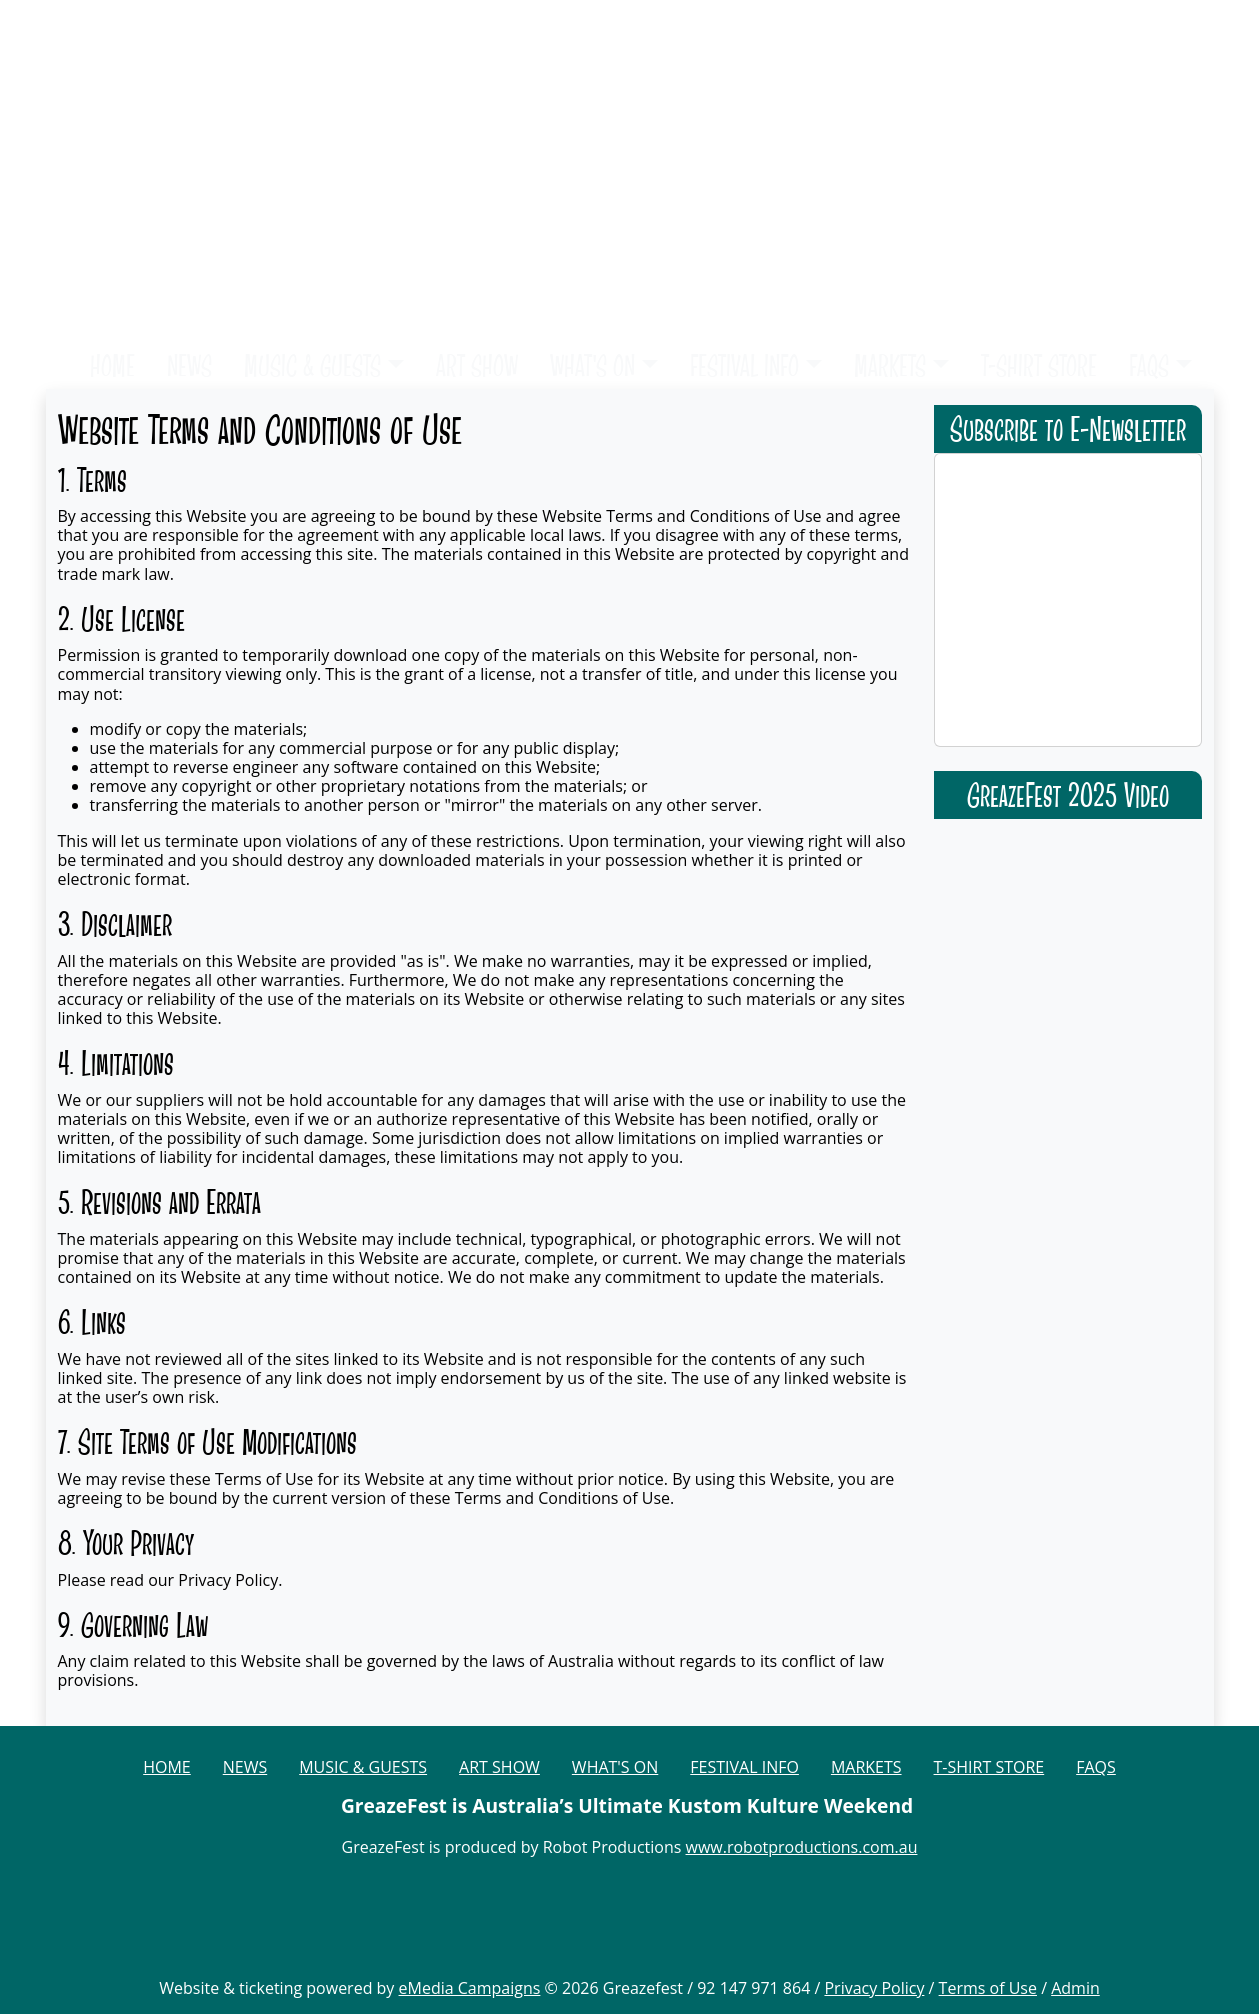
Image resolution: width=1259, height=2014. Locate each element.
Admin (1075, 1988)
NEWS (189, 365)
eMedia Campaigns (470, 1988)
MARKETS (890, 365)
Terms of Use (988, 1988)
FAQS (1149, 365)
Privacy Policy (874, 1988)
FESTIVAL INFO (744, 365)
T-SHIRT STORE (1039, 365)
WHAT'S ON (592, 365)
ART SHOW (477, 365)
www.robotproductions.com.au (802, 1847)
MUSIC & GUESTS (312, 365)
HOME (112, 365)
